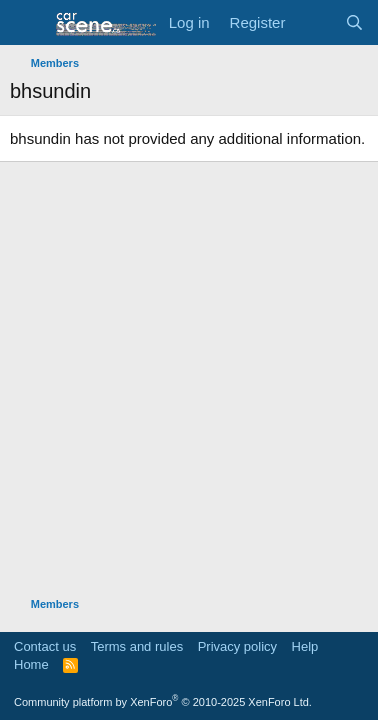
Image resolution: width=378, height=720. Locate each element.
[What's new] (314, 22)
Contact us (45, 646)
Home (31, 664)
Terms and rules (137, 646)
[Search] (354, 22)
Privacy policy (237, 646)
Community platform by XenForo (163, 702)
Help (305, 646)
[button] (27, 23)
